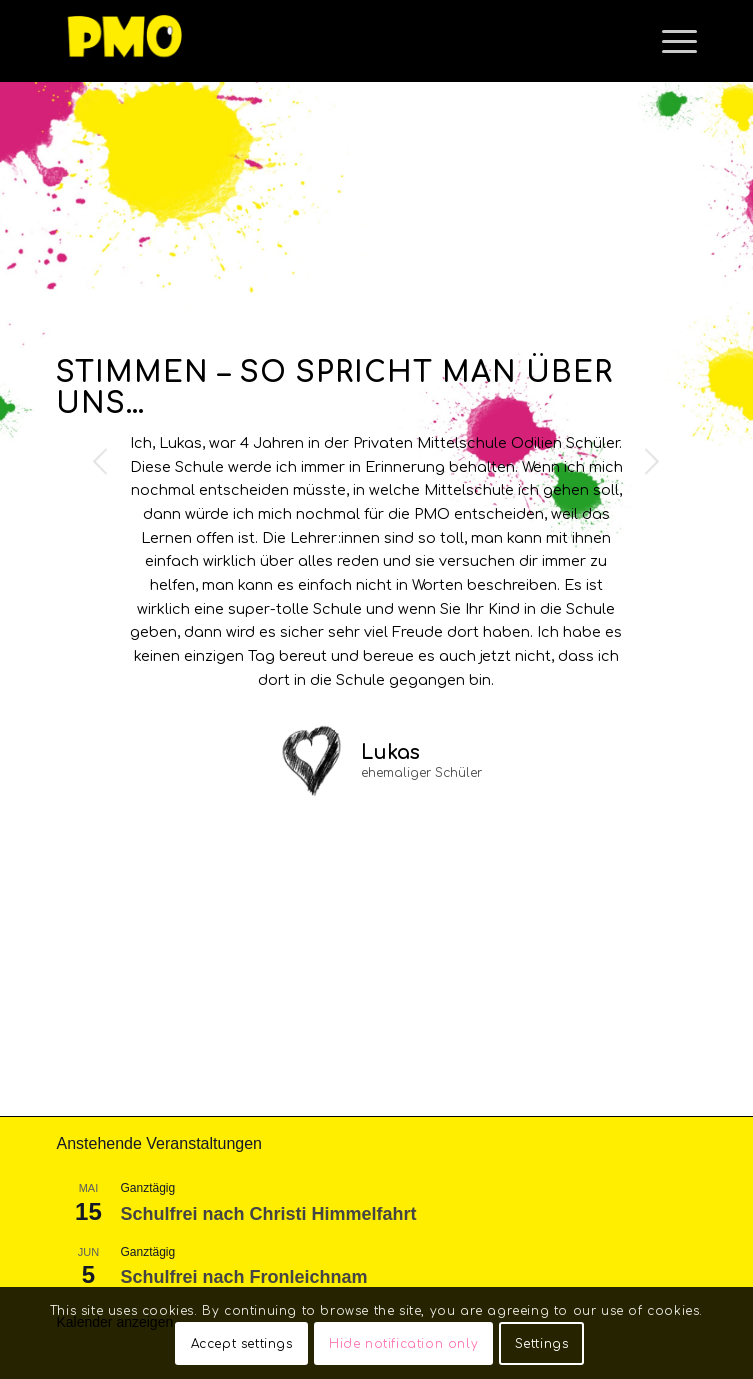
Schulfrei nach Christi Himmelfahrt (268, 1214)
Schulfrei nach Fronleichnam (243, 1277)
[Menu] (669, 41)
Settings (542, 1344)
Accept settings (242, 1344)
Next (652, 461)
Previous (101, 461)
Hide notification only (403, 1344)
